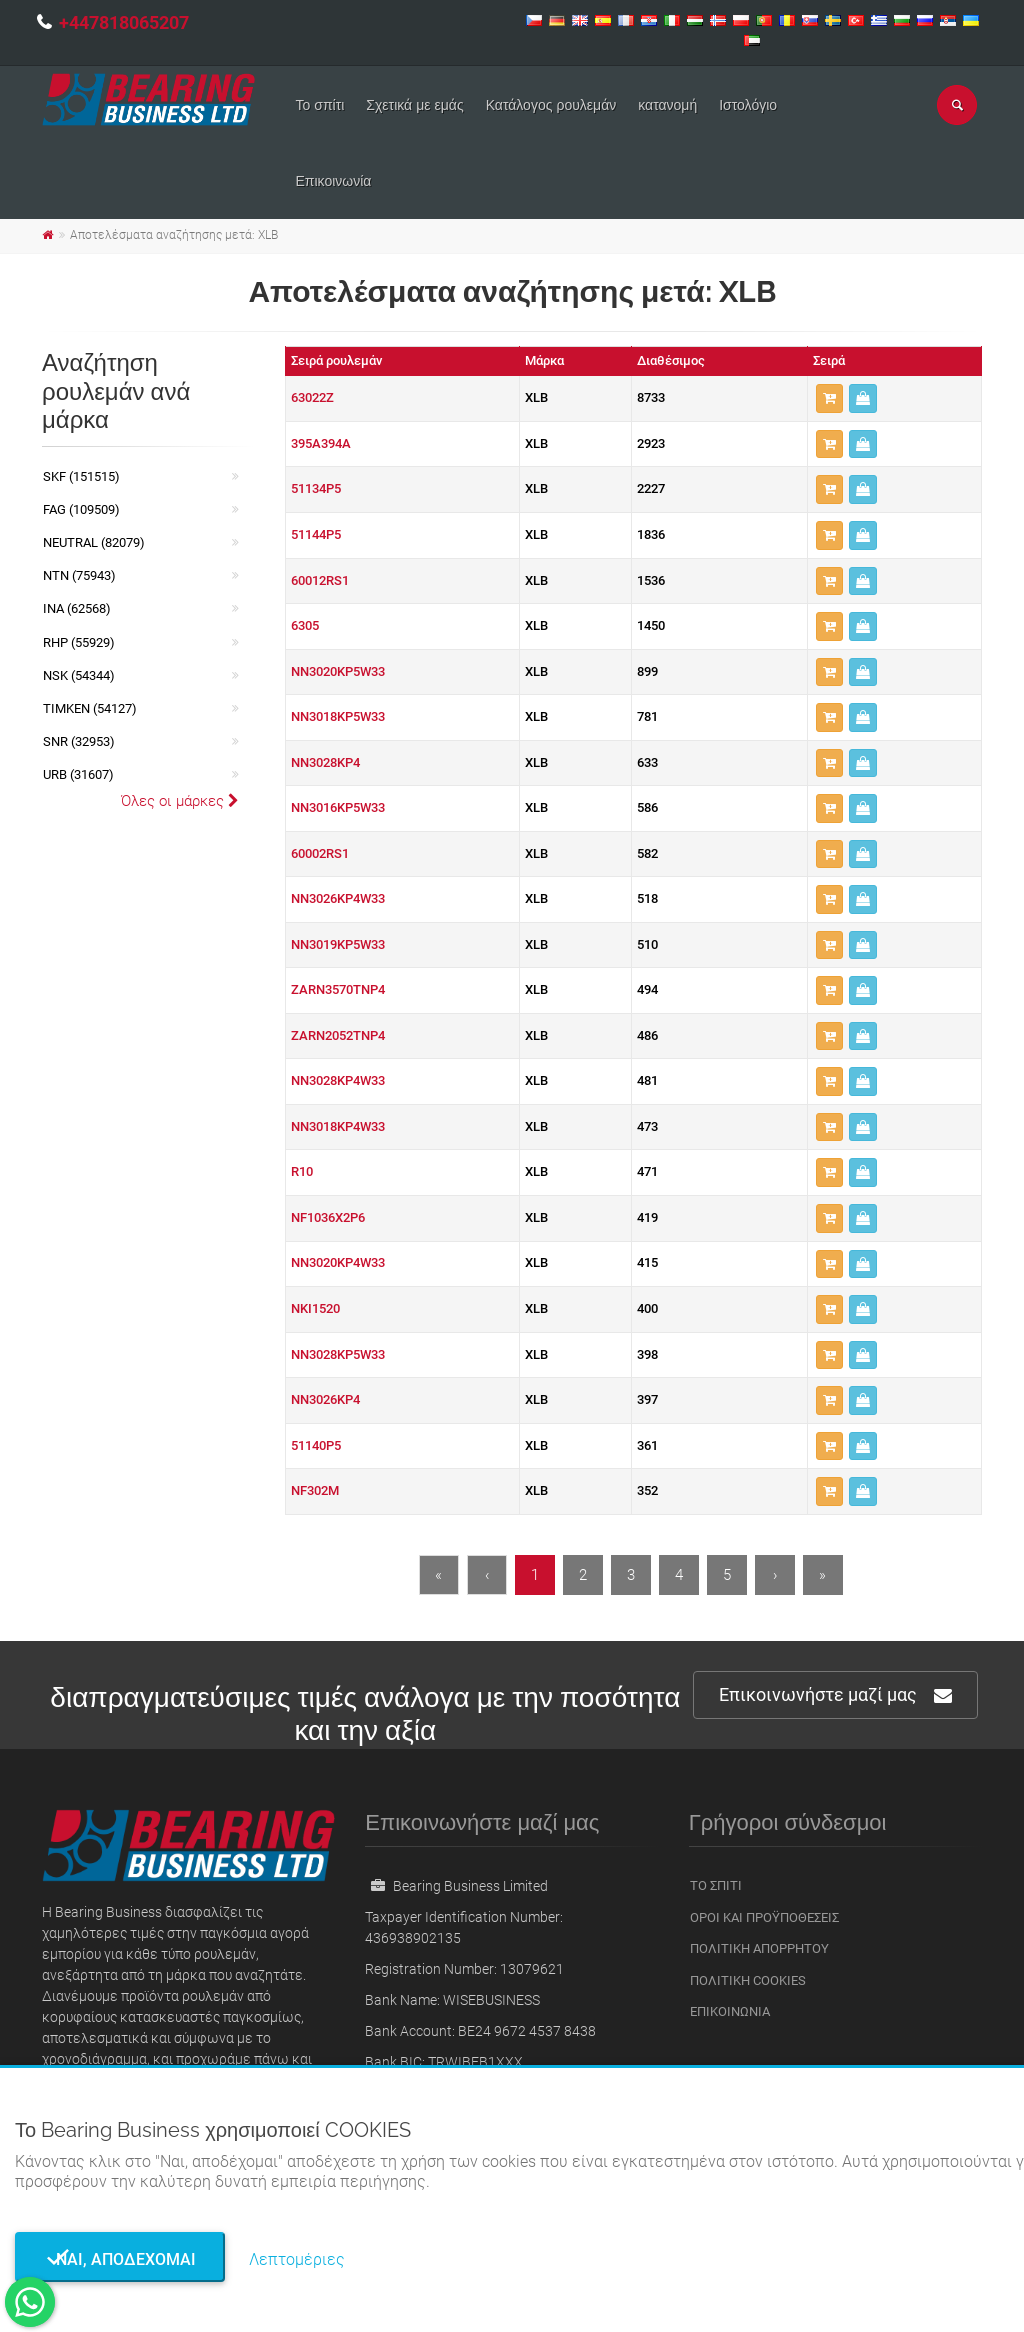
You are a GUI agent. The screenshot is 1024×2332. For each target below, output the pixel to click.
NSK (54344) (79, 675)
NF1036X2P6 (328, 1217)
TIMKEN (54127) (90, 708)
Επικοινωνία (334, 181)
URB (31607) (78, 774)
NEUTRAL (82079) (94, 542)
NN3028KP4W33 (338, 1080)
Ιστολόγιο (748, 105)
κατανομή (667, 105)
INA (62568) (77, 608)
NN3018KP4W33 (338, 1126)
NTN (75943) (79, 575)
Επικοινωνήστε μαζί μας (835, 1695)
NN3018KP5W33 (338, 716)
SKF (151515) (81, 476)
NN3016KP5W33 (338, 807)
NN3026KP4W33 (338, 898)
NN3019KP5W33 (338, 944)
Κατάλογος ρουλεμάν (551, 105)
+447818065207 (124, 22)
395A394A (321, 443)
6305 (305, 625)
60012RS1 (320, 580)
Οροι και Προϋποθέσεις (764, 1917)
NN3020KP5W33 (338, 671)
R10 (302, 1171)
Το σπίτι (320, 105)
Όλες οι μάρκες (180, 801)
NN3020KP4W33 (338, 1262)
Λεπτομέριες (297, 2259)
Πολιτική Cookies (748, 1980)
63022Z (312, 397)
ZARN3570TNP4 (338, 989)
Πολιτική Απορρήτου (759, 1948)
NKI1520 (315, 1308)
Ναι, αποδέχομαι (120, 2259)
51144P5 (316, 534)
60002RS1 (320, 853)
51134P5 (316, 488)
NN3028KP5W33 (338, 1354)
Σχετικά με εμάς (414, 105)
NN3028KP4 (325, 762)
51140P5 (316, 1445)
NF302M (315, 1490)
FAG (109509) (81, 509)
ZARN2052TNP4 (338, 1035)
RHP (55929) (79, 642)
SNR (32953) (79, 741)
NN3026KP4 (325, 1399)
